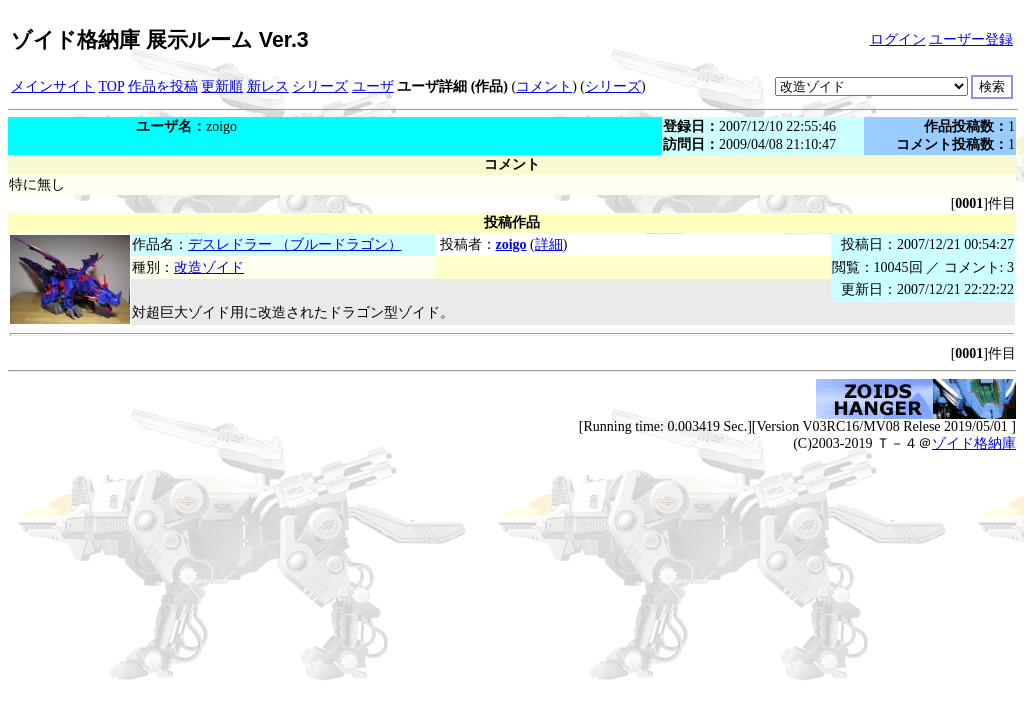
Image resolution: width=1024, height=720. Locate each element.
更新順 (222, 86)
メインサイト (53, 86)
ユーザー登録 (971, 39)
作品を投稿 (163, 86)
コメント (544, 86)
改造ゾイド (209, 267)
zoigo (511, 244)
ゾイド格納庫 (974, 443)
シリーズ (320, 86)
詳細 (549, 244)
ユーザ (373, 86)
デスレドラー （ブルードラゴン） (295, 244)
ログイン (898, 39)
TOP (112, 86)
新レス (268, 86)
